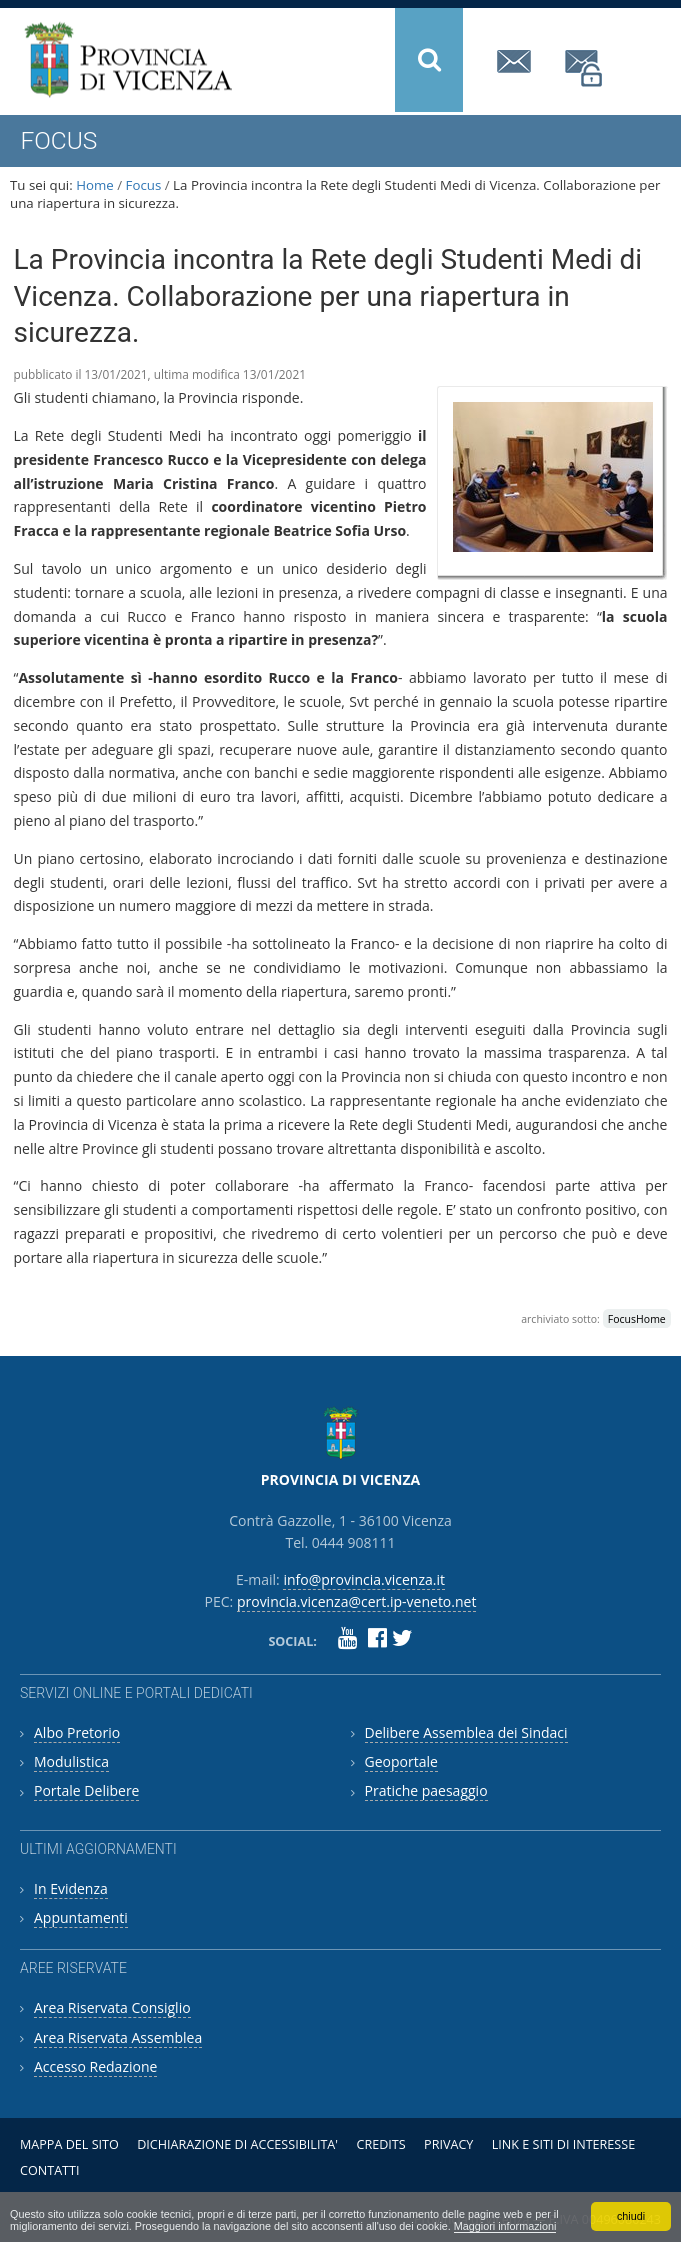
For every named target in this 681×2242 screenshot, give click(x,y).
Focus (144, 185)
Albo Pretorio (77, 1732)
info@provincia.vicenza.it (517, 61)
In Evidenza (71, 1888)
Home (95, 185)
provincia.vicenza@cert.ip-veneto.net (585, 68)
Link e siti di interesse (563, 2144)
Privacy (448, 2144)
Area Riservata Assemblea (118, 2037)
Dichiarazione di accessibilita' (237, 2144)
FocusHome (637, 1319)
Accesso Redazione (95, 2066)
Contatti (50, 2170)
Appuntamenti (81, 1917)
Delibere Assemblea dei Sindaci (466, 1732)
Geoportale (401, 1761)
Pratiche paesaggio (426, 1790)
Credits (380, 2144)
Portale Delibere (86, 1790)
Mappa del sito (69, 2144)
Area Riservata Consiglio (112, 2007)
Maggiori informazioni (505, 2226)
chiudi (631, 2216)
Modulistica (71, 1761)
